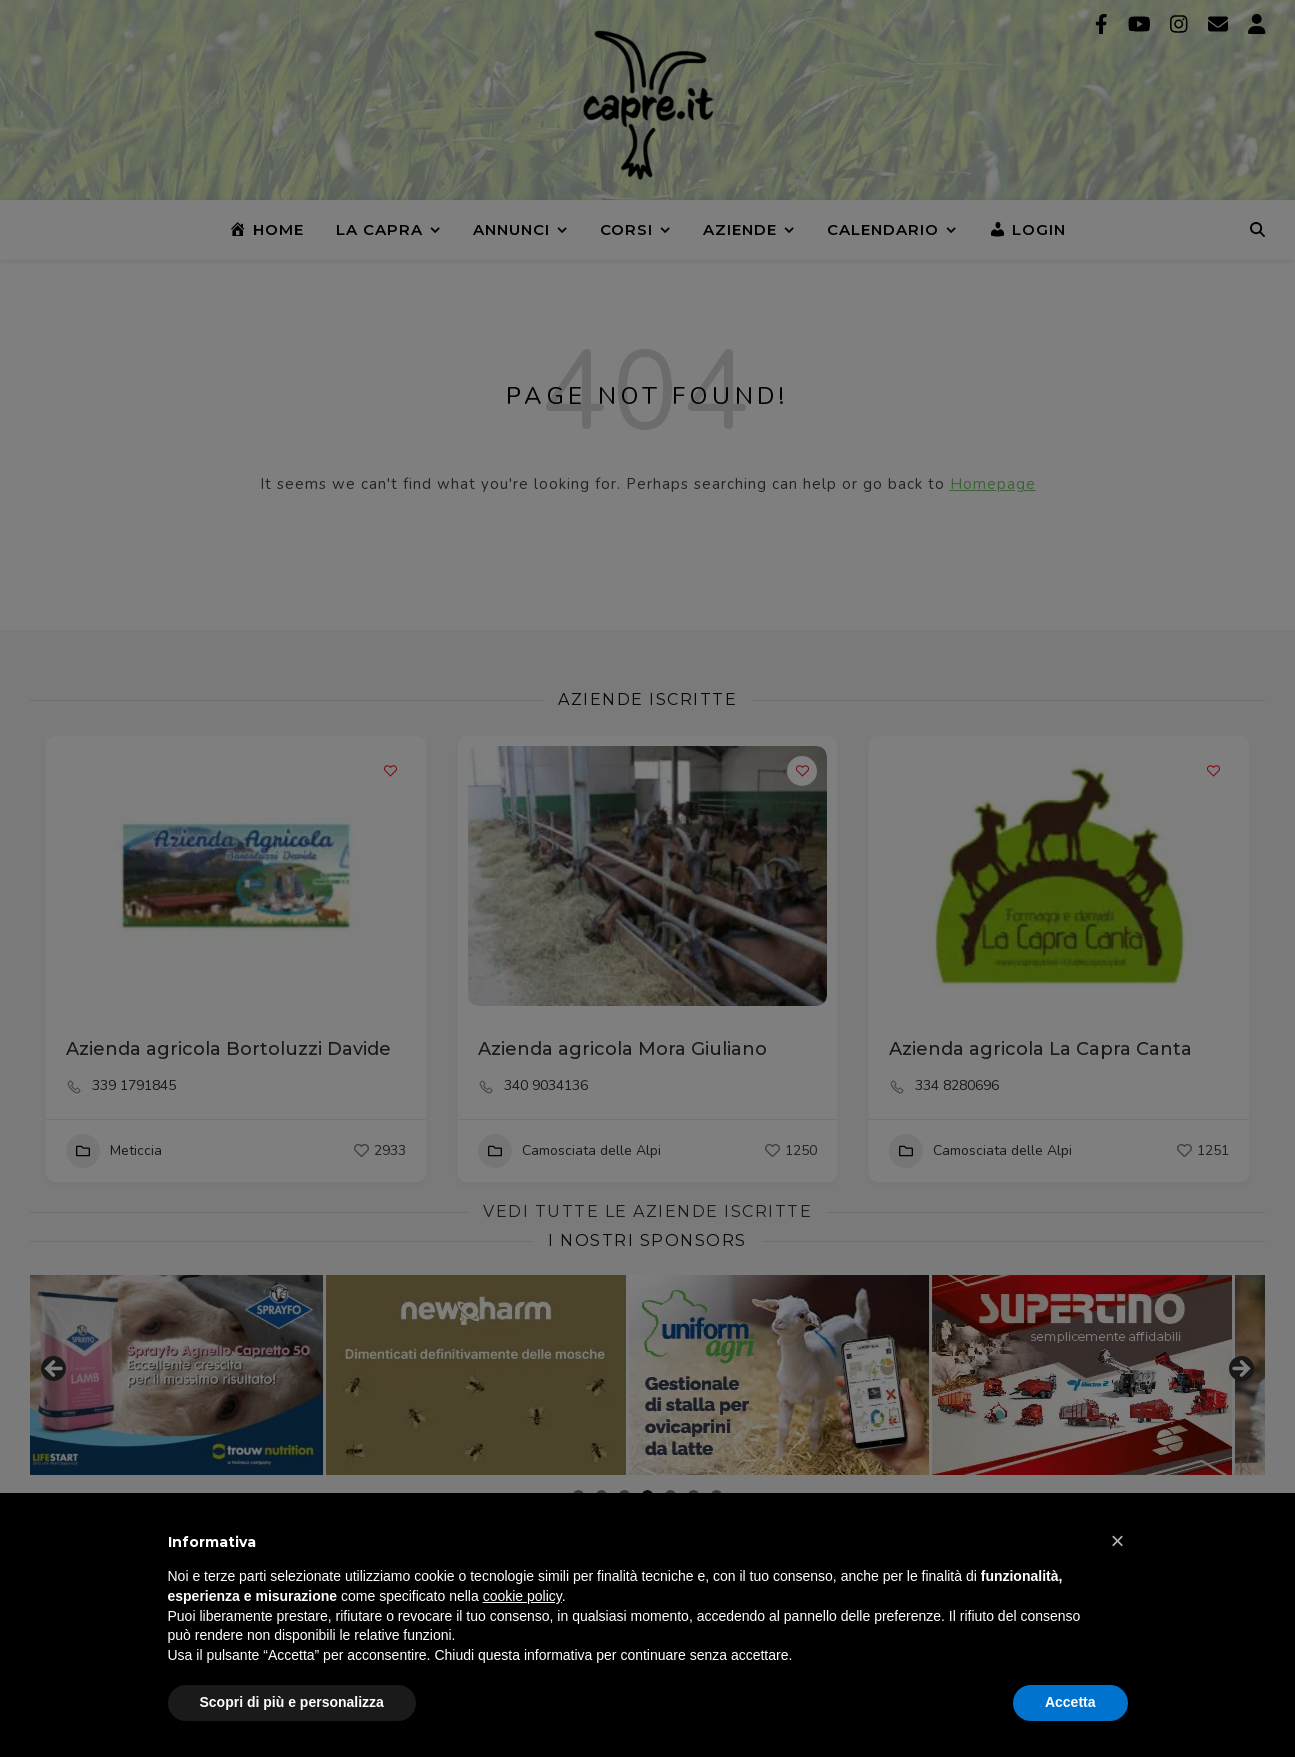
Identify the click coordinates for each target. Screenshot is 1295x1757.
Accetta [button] (1070, 1702)
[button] (1118, 1541)
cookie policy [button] (522, 1596)
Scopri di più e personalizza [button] (292, 1702)
